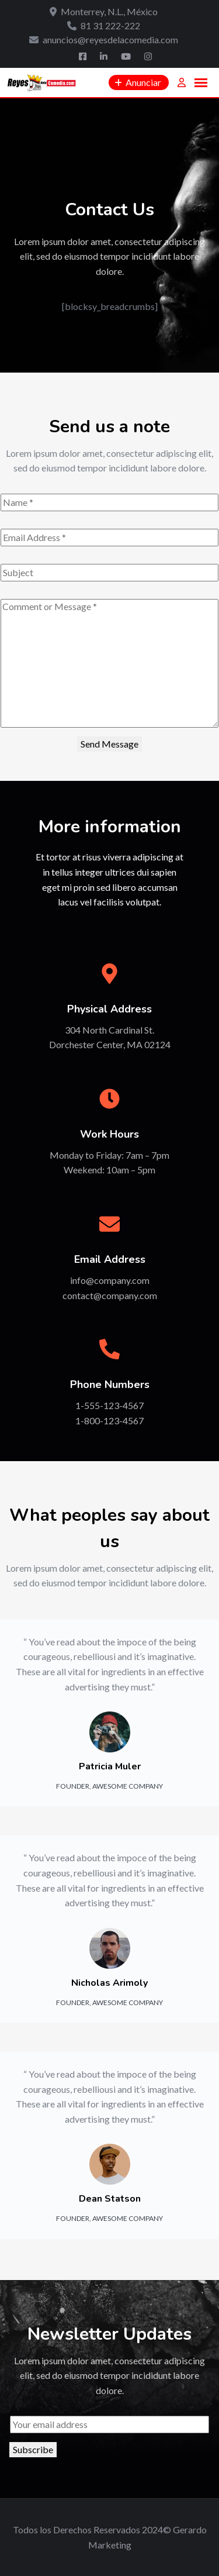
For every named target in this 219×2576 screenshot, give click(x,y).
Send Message (109, 743)
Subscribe (33, 2449)
